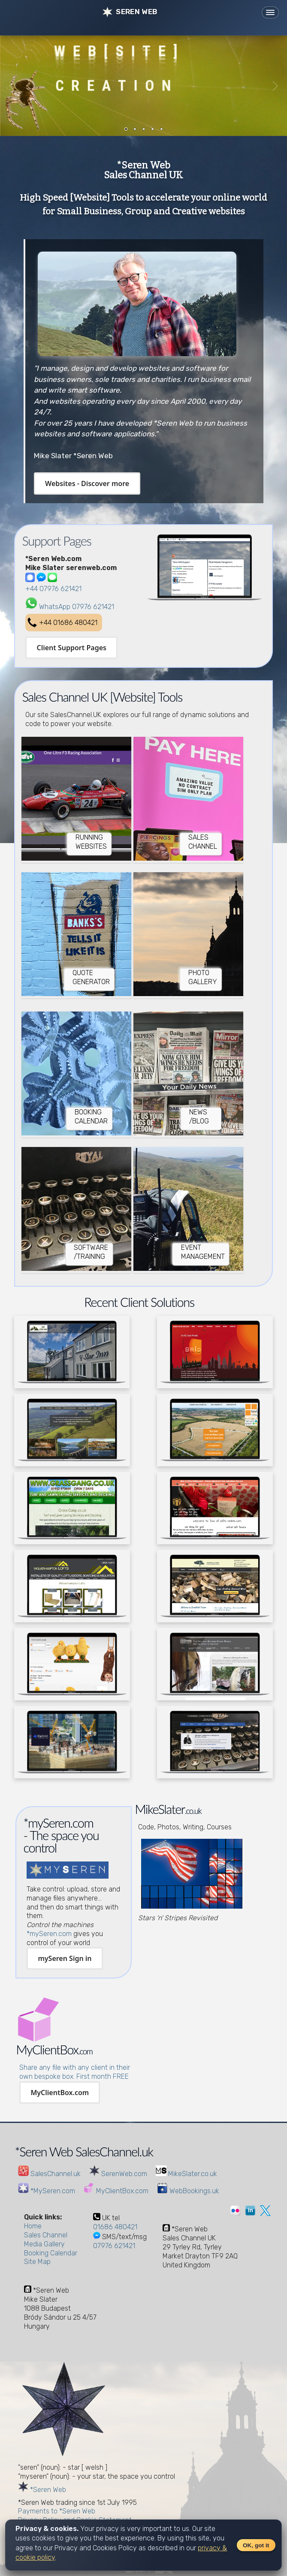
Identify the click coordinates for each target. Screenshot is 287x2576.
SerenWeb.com (118, 2174)
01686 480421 (115, 2227)
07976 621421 (114, 2246)
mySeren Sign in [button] (64, 1958)
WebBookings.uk (188, 2191)
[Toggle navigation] (270, 12)
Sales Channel (45, 2235)
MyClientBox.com (116, 2191)
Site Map (37, 2262)
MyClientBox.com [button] (59, 2092)
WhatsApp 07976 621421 (76, 607)
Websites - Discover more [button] (87, 483)
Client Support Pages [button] (71, 647)
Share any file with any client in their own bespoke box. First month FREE (74, 2072)
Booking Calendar (50, 2253)
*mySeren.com (49, 1934)
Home (33, 2226)
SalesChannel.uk (49, 2174)
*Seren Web (42, 2490)
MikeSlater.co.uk (186, 2174)
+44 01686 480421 (68, 622)
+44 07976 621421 (53, 589)
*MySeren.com (46, 2191)
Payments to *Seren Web (56, 2511)
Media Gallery (44, 2244)
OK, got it (256, 2545)
